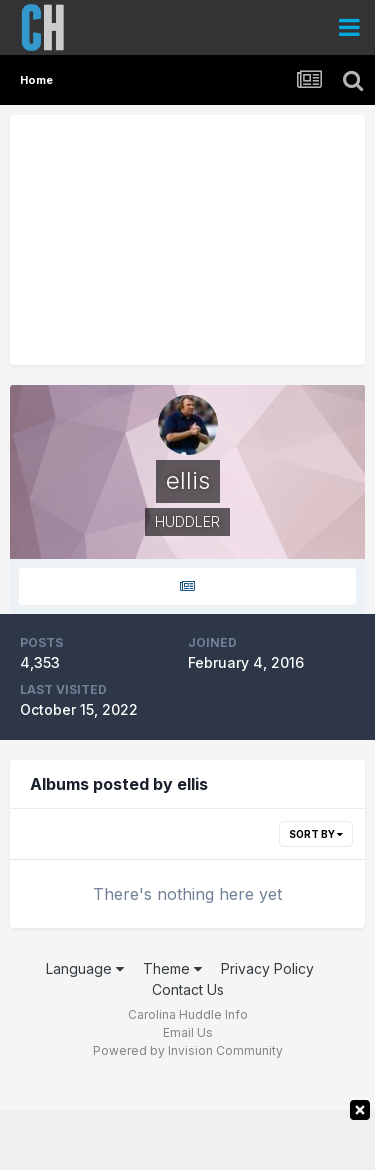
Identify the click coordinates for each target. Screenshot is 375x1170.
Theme (172, 968)
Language (85, 968)
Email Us (188, 1032)
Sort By (316, 834)
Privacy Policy (267, 968)
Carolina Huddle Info (188, 1014)
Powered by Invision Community (188, 1050)
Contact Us (188, 989)
